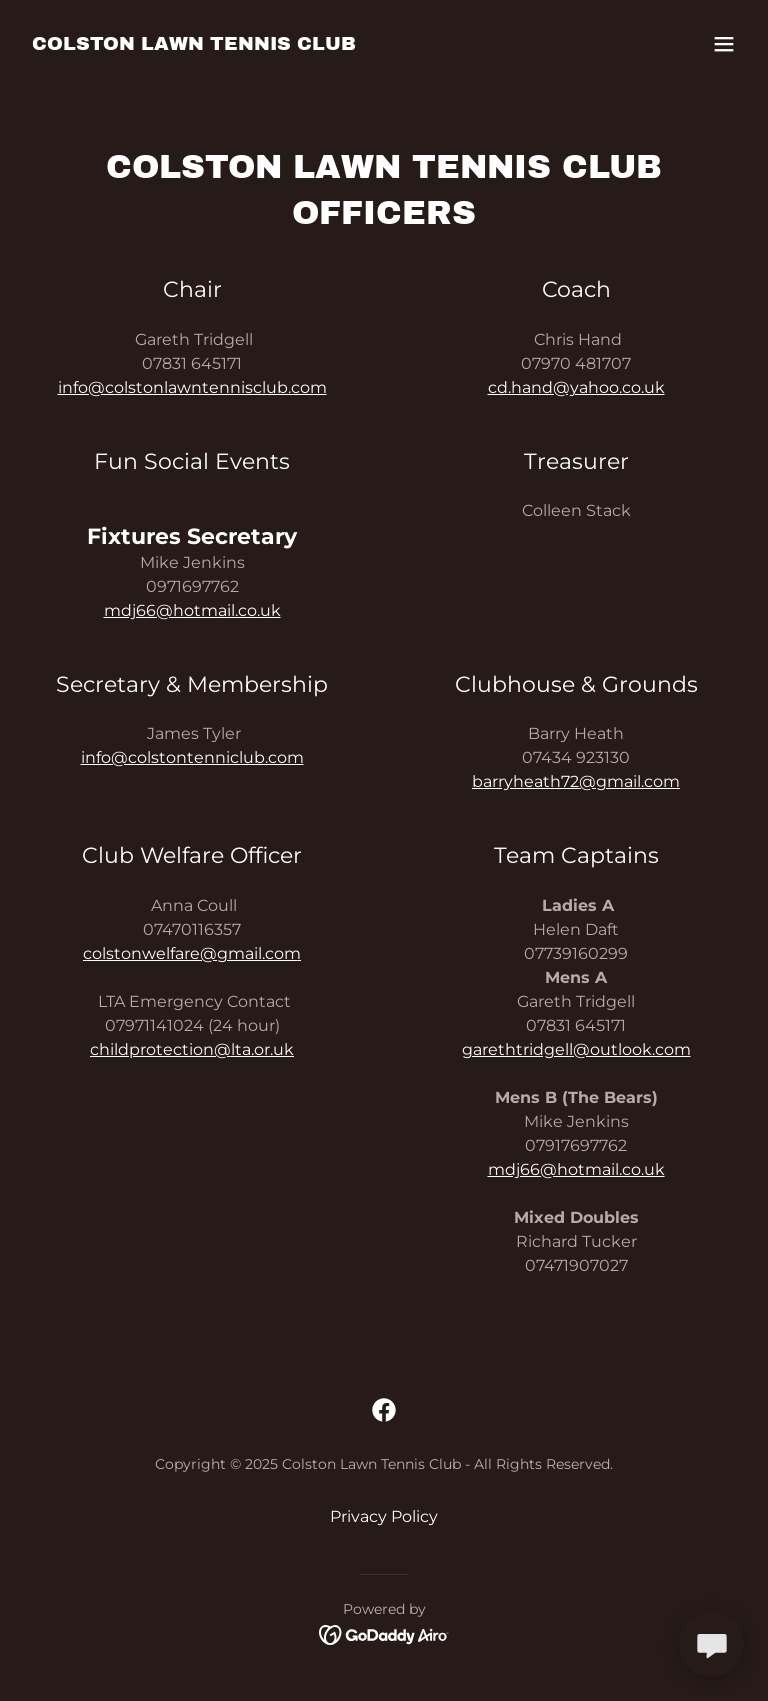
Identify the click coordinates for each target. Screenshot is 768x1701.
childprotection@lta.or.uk (192, 1049)
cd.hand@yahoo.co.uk (576, 387)
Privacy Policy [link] (384, 1516)
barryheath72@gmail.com (576, 781)
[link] (194, 44)
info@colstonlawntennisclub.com (192, 387)
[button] (724, 44)
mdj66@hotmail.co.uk (192, 610)
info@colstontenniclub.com (192, 757)
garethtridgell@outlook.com (576, 1049)
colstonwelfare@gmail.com (192, 953)
